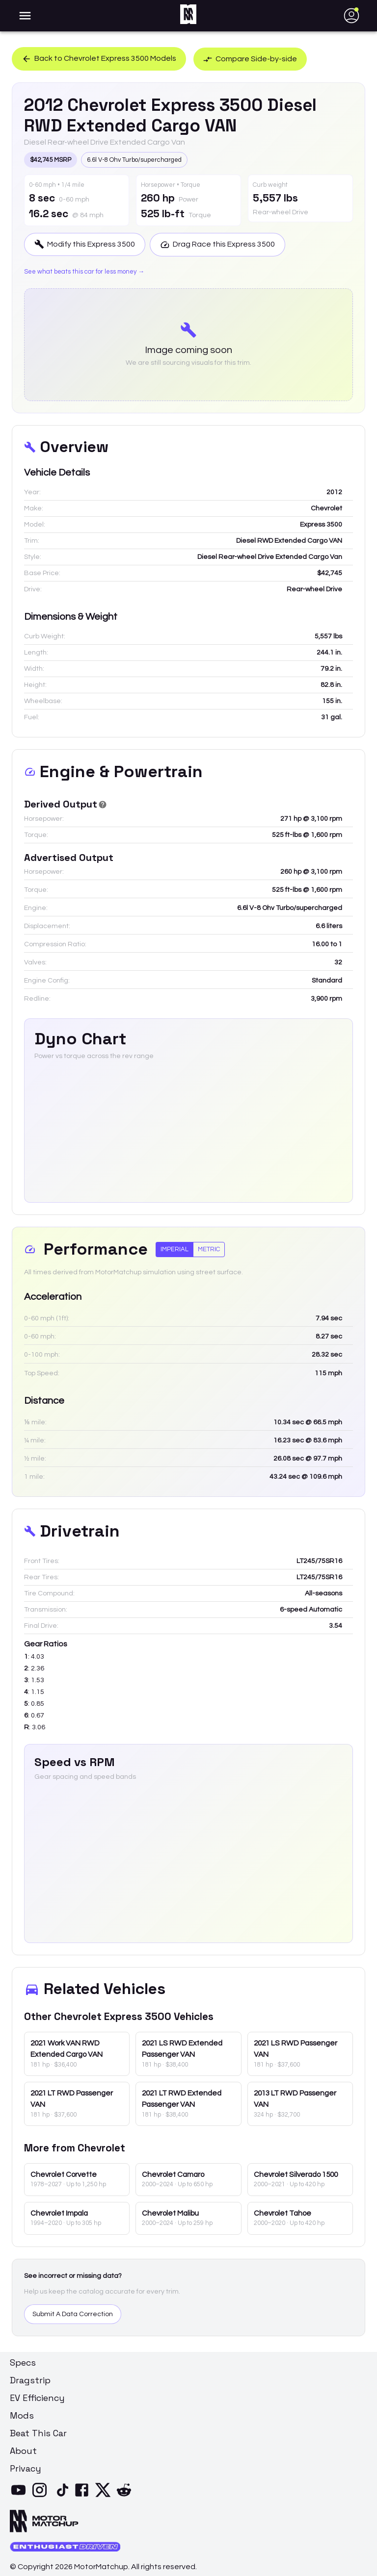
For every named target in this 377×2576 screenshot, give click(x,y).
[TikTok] (62, 2496)
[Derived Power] (102, 805)
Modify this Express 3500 (84, 244)
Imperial (174, 1249)
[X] (104, 2496)
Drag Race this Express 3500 (218, 244)
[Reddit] (125, 2496)
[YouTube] (20, 2496)
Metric (209, 1249)
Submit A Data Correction (72, 2313)
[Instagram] (41, 2496)
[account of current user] (25, 15)
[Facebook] (83, 2496)
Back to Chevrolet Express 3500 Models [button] (99, 59)
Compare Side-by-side (251, 59)
